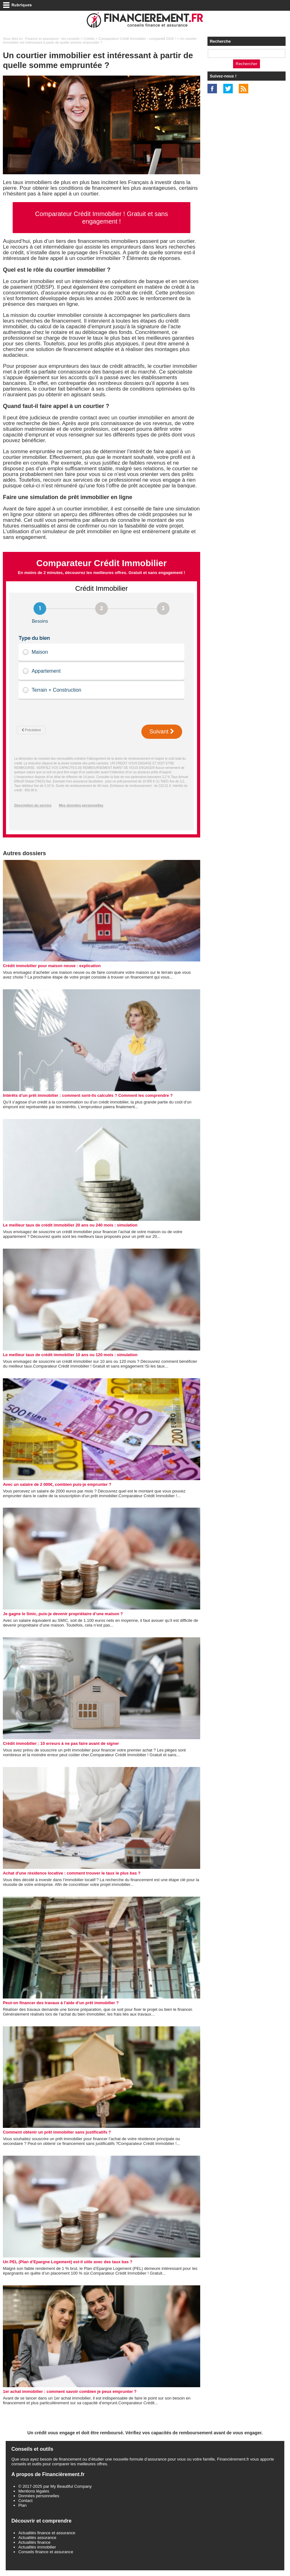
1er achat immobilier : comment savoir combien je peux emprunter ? (70, 2391)
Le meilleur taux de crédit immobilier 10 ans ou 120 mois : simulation (70, 1354)
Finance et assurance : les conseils (52, 38)
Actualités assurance (37, 2537)
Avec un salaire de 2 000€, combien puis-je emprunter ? (57, 1484)
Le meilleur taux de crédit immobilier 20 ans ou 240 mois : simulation (70, 1225)
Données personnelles (38, 2495)
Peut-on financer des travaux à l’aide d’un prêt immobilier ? (61, 2002)
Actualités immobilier (37, 2547)
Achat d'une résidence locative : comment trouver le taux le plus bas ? (71, 1873)
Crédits (89, 38)
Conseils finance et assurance (45, 2551)
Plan (22, 2505)
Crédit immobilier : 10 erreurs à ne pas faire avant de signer (61, 1743)
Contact (25, 2500)
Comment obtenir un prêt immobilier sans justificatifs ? (57, 2132)
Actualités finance (34, 2542)
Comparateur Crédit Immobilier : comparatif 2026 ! (137, 38)
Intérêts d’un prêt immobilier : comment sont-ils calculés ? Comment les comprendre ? (88, 1095)
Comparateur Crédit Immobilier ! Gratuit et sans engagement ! (101, 217)
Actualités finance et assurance (46, 2532)
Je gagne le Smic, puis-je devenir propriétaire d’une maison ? (63, 1613)
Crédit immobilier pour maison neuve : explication (52, 965)
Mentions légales (33, 2491)
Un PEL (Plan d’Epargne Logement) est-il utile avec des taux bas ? (67, 2261)
